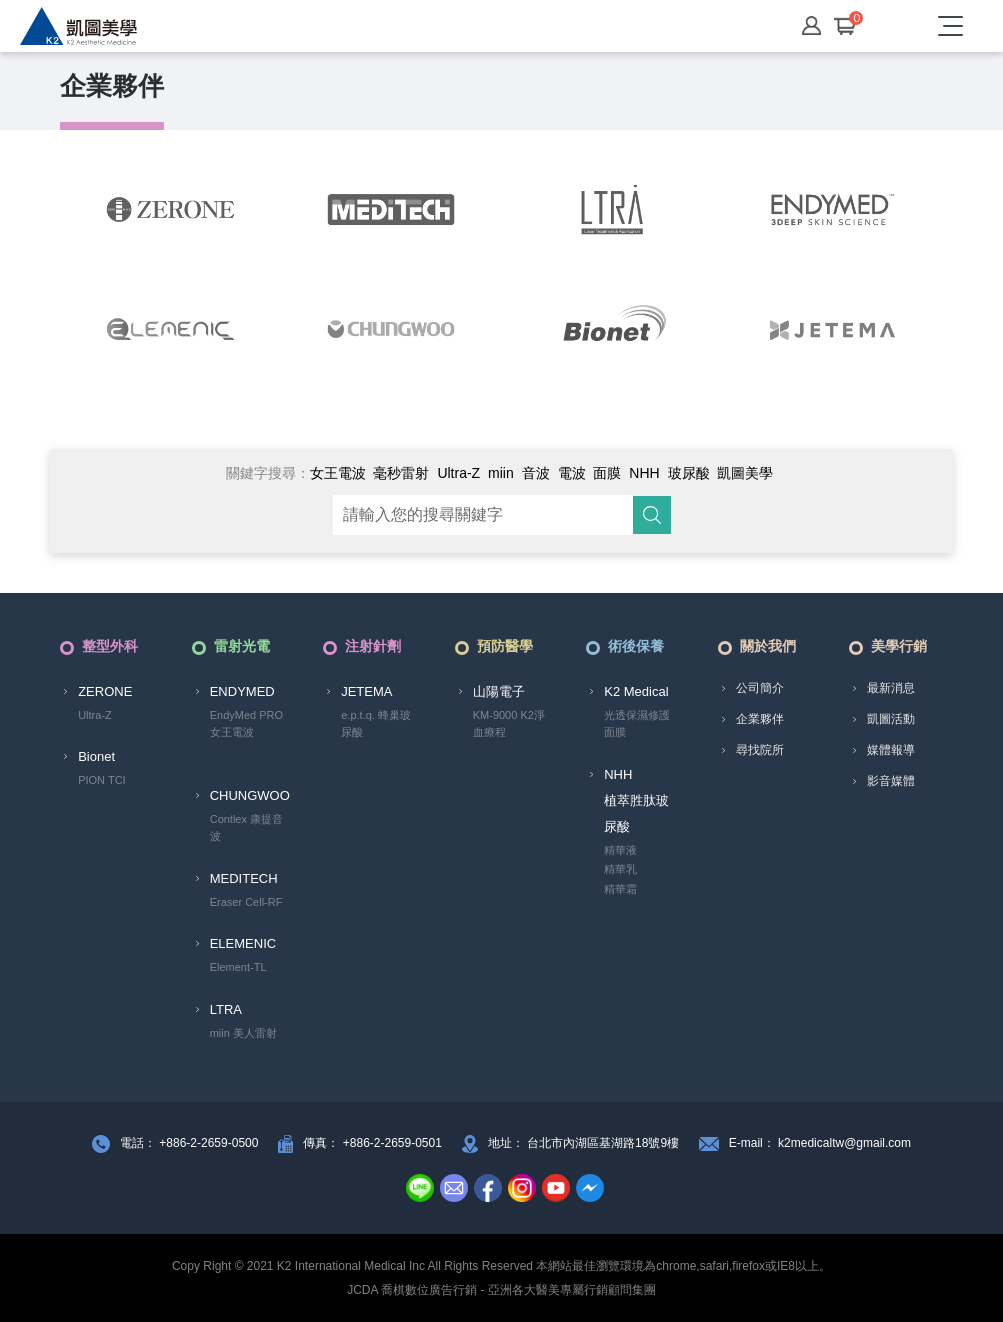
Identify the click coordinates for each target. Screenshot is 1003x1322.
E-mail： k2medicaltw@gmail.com (820, 1143)
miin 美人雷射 (243, 1033)
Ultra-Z (458, 473)
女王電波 (338, 473)
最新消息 (891, 688)
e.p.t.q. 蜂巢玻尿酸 (376, 724)
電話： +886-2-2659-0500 (189, 1143)
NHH (644, 473)
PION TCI (101, 780)
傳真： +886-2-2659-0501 (372, 1143)
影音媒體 (891, 781)
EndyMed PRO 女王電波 (246, 724)
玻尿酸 (689, 473)
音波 (536, 473)
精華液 (620, 850)
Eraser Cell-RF (246, 902)
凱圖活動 (891, 719)
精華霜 (620, 889)
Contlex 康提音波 (246, 828)
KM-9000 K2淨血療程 (509, 724)
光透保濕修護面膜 (637, 724)
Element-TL (238, 967)
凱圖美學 (745, 473)
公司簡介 (760, 688)
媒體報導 (891, 750)
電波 (572, 473)
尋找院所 (760, 750)
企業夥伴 (760, 719)
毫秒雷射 (401, 473)
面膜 (607, 473)
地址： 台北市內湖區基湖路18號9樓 (583, 1143)
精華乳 (620, 869)
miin (501, 473)
